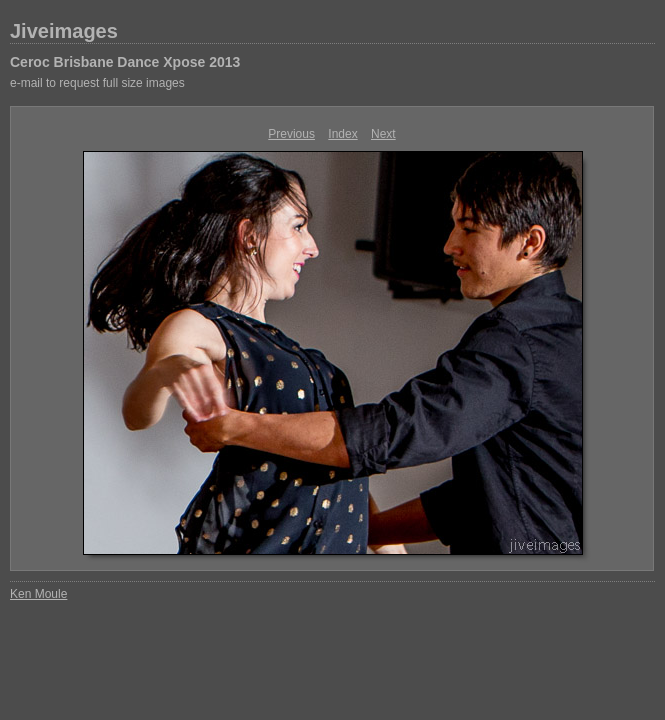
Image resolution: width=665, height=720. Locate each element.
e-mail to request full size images (97, 83)
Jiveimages (64, 31)
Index (342, 134)
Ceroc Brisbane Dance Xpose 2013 (125, 62)
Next (383, 134)
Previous (291, 134)
